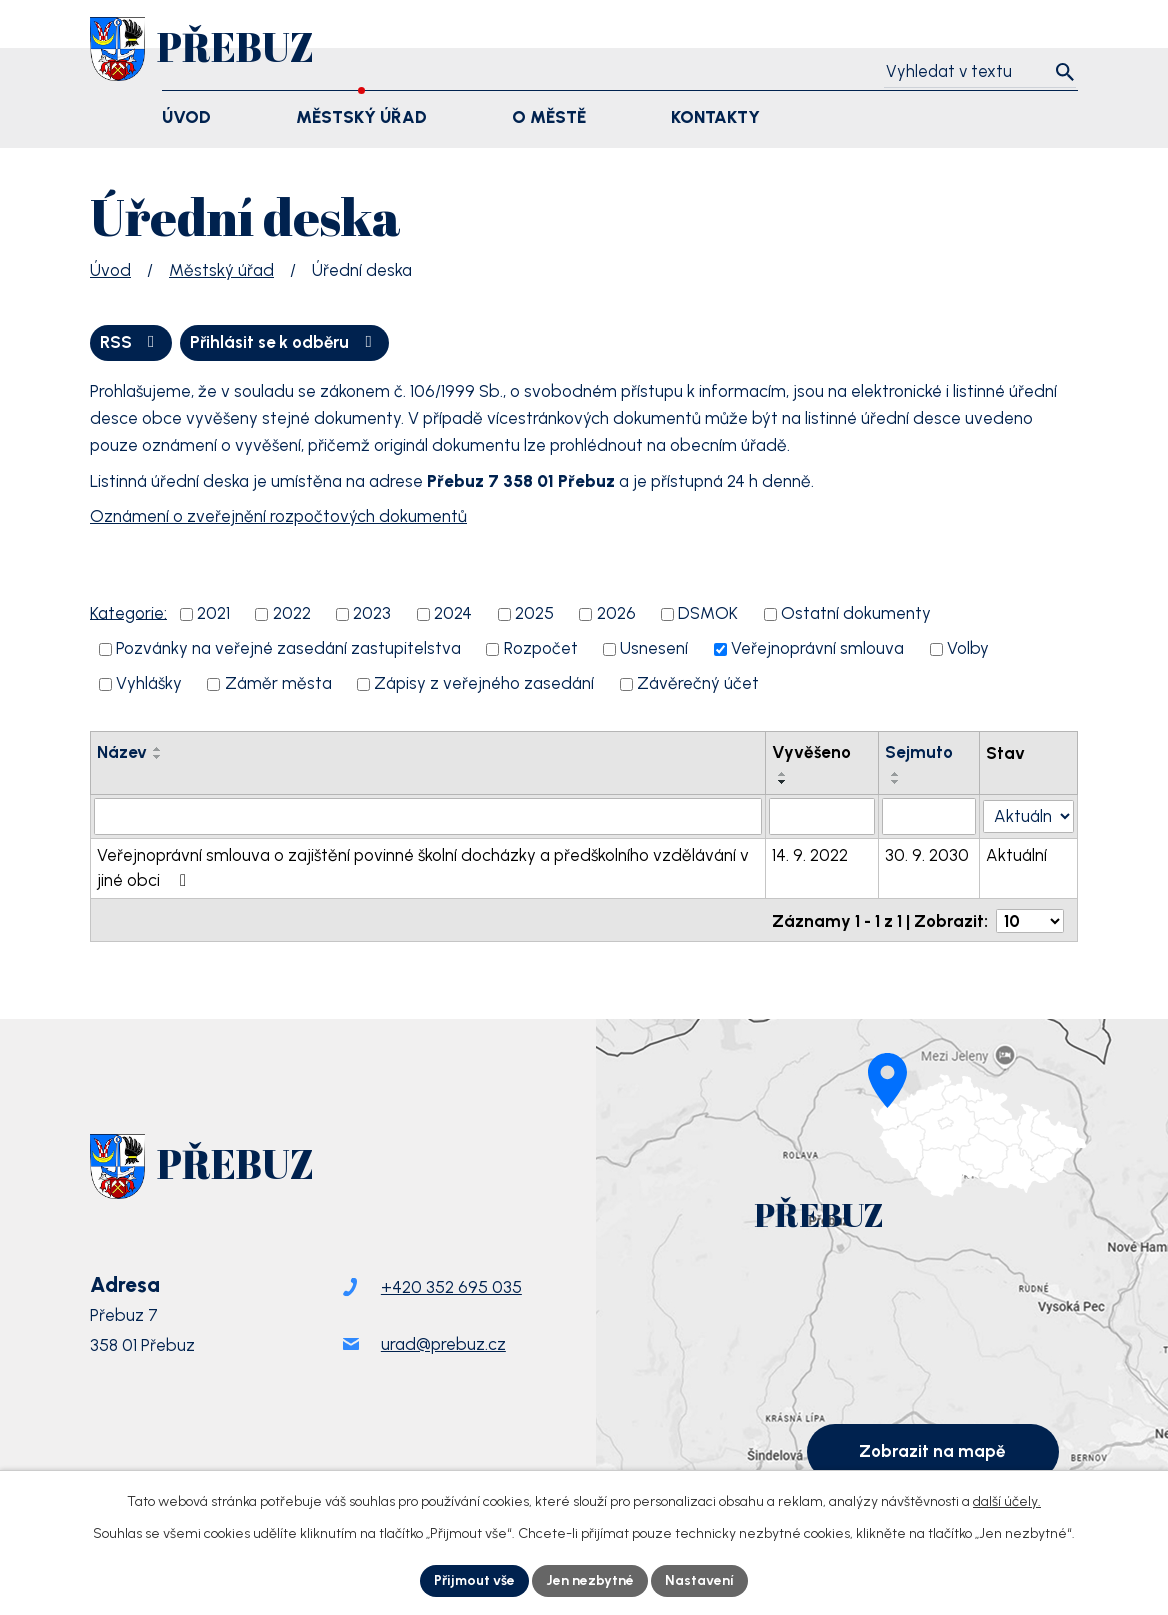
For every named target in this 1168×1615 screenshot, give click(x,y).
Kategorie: (128, 613)
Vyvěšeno (813, 752)
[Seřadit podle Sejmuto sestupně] (898, 783)
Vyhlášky (149, 684)
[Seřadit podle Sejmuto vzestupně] (898, 775)
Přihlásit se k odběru (287, 342)
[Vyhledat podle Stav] (1030, 815)
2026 (616, 614)
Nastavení (700, 1580)
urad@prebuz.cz (443, 1345)
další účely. (1007, 1501)
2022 (292, 614)
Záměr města (278, 684)
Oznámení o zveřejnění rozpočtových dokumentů (278, 517)
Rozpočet (541, 649)
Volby (968, 649)
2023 (372, 614)
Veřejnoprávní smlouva (817, 649)
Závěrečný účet (698, 684)
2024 (453, 614)
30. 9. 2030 (929, 855)
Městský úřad (221, 270)
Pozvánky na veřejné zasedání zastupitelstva (288, 649)
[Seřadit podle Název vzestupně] (158, 749)
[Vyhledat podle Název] (429, 817)
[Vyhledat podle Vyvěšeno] (824, 817)
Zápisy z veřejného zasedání (484, 684)
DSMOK (708, 614)
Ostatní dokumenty (856, 614)
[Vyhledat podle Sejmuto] (931, 817)
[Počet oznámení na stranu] (1030, 919)
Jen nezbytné (591, 1580)
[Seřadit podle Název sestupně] (158, 757)
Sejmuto (921, 752)
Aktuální (1019, 855)
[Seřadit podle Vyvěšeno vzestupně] (785, 775)
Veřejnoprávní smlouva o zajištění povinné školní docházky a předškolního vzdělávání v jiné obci (423, 868)
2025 (534, 614)
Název (122, 752)
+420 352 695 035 (451, 1288)
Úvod (110, 270)
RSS (131, 342)
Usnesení (654, 649)
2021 (213, 614)
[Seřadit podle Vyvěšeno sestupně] (785, 783)
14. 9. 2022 (812, 855)
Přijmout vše (475, 1580)
